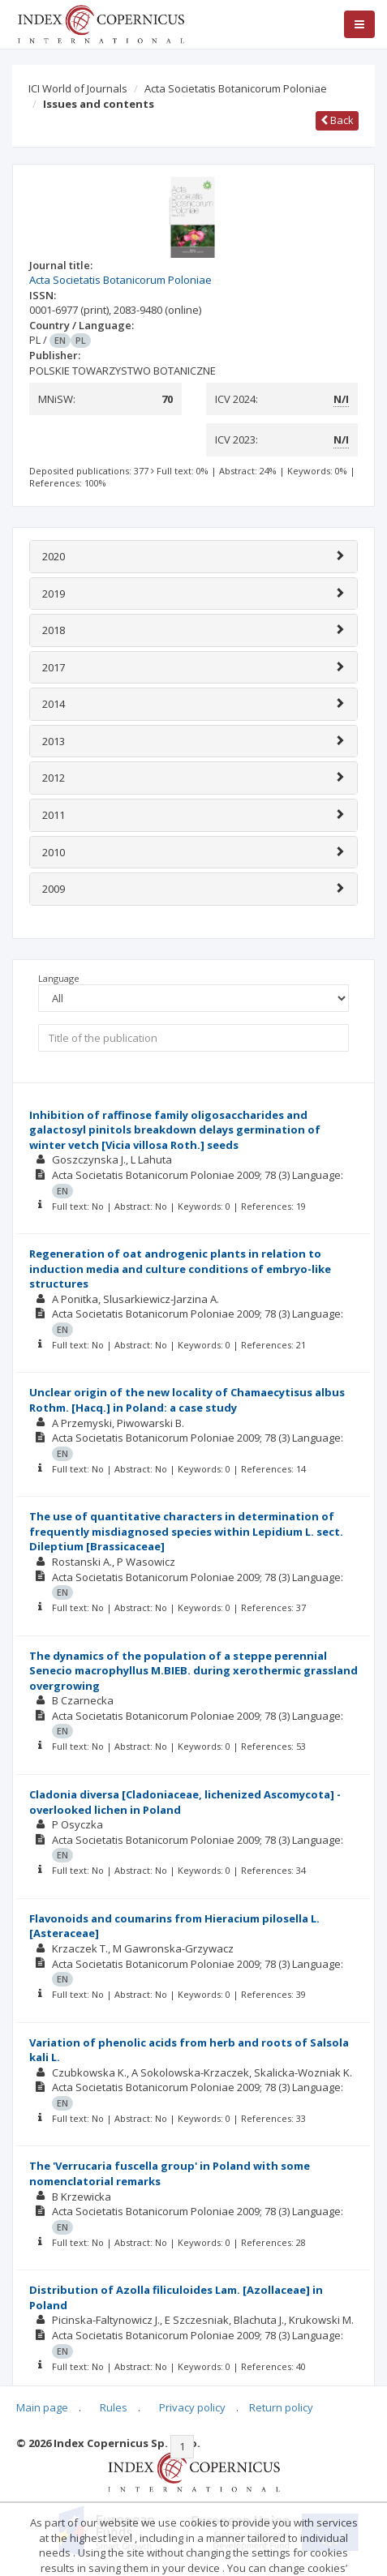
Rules (113, 2407)
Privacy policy (192, 2407)
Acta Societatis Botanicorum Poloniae (235, 88)
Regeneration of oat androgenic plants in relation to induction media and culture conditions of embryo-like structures (180, 1268)
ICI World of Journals (77, 88)
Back (337, 120)
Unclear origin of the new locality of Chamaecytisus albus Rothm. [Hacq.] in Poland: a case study (187, 1400)
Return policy (281, 2407)
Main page (42, 2407)
